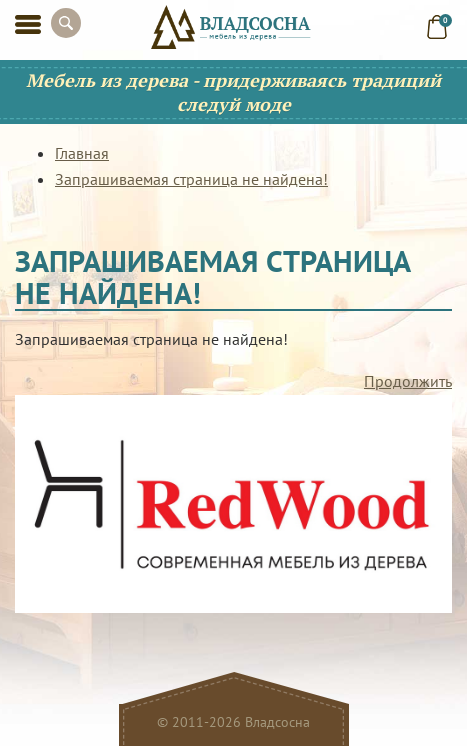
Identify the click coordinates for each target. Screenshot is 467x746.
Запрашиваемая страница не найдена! (191, 179)
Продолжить (408, 381)
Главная (82, 153)
